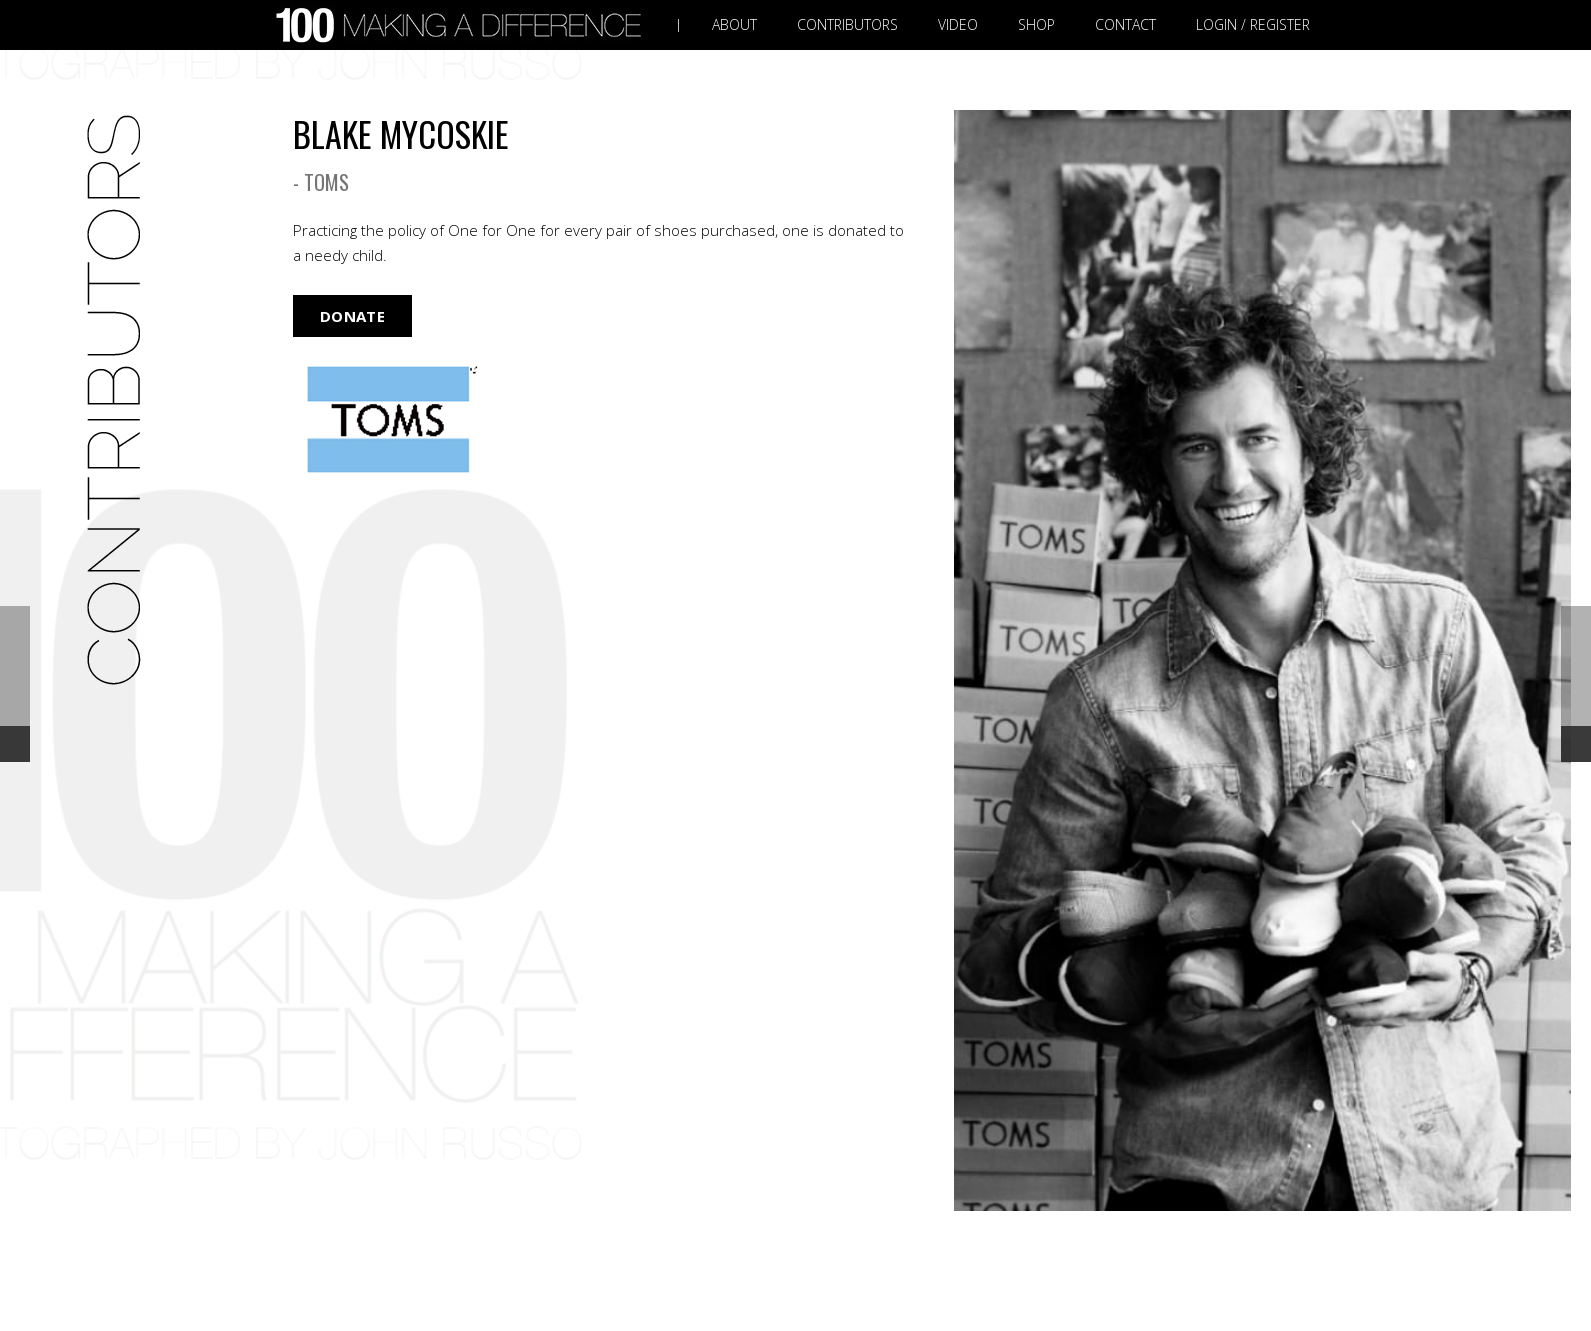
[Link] (463, 25)
